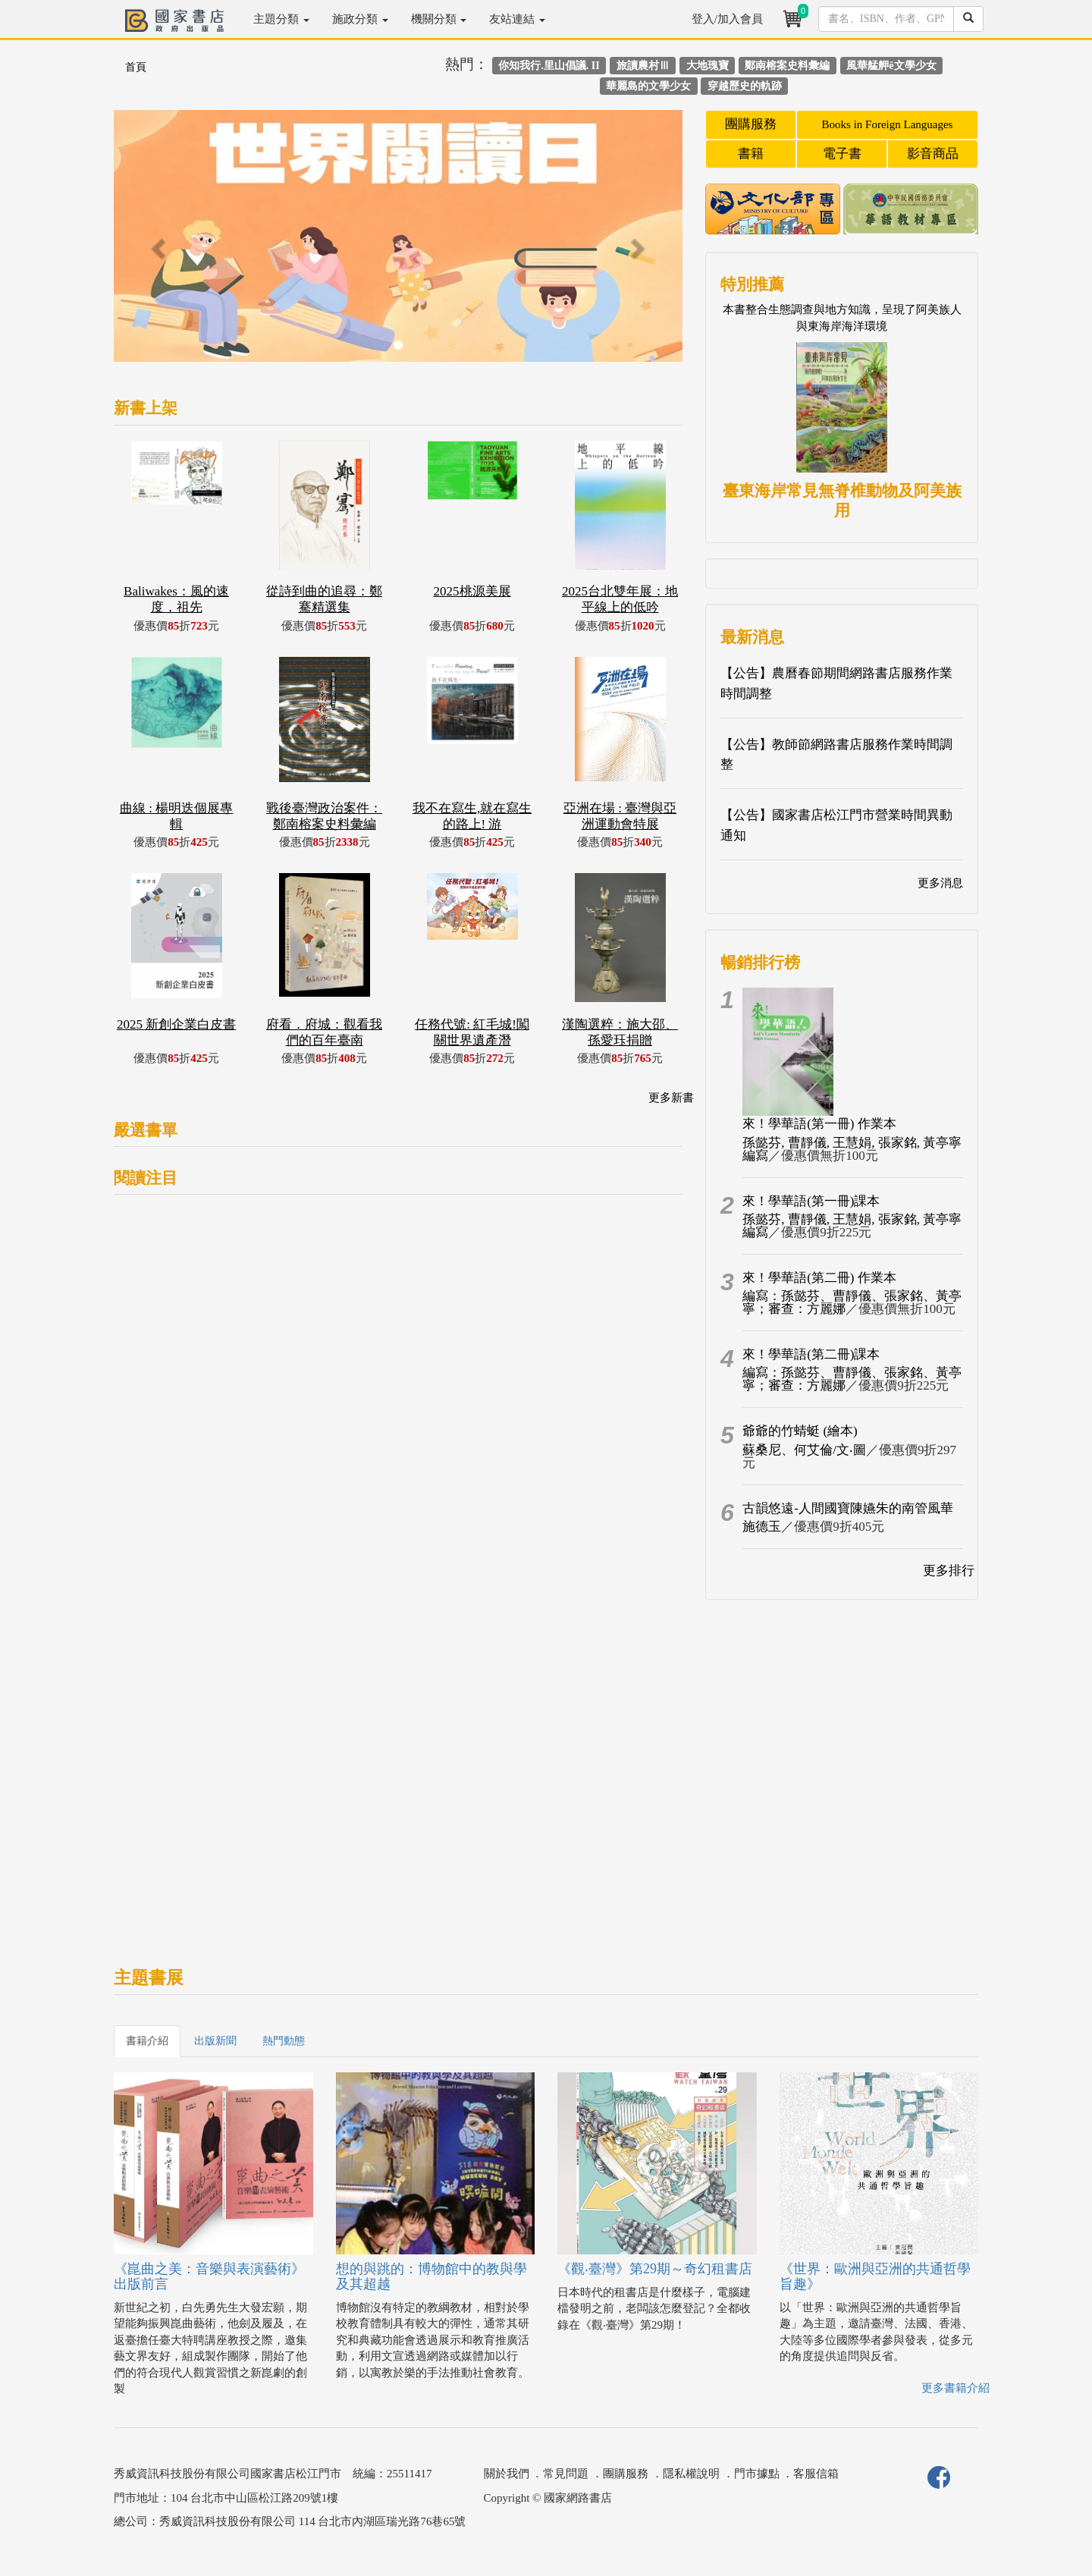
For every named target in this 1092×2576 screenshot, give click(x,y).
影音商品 (933, 153)
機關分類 (439, 19)
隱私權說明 (691, 2474)
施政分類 (360, 19)
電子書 (842, 153)
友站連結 (517, 19)
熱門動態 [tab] (283, 2041)
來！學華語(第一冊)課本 (811, 1201)
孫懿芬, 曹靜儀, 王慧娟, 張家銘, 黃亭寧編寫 (852, 1149)
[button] (156, 243)
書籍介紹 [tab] (147, 2041)
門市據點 (757, 2474)
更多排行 (948, 1570)
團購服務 (751, 124)
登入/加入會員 (727, 19)
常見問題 (565, 2474)
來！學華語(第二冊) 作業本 (819, 1278)
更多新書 (671, 1098)
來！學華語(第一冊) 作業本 (819, 1124)
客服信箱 (816, 2474)
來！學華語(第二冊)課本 (811, 1354)
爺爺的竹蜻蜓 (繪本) (800, 1431)
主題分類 (281, 19)
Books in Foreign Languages (887, 124)
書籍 (751, 153)
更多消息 (940, 883)
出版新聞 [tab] (215, 2041)
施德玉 (761, 1526)
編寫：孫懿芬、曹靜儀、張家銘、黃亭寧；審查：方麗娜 (852, 1302)
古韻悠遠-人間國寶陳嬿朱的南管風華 (847, 1508)
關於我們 (506, 2474)
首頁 (135, 67)
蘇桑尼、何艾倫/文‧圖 (804, 1450)
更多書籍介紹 (955, 2388)
